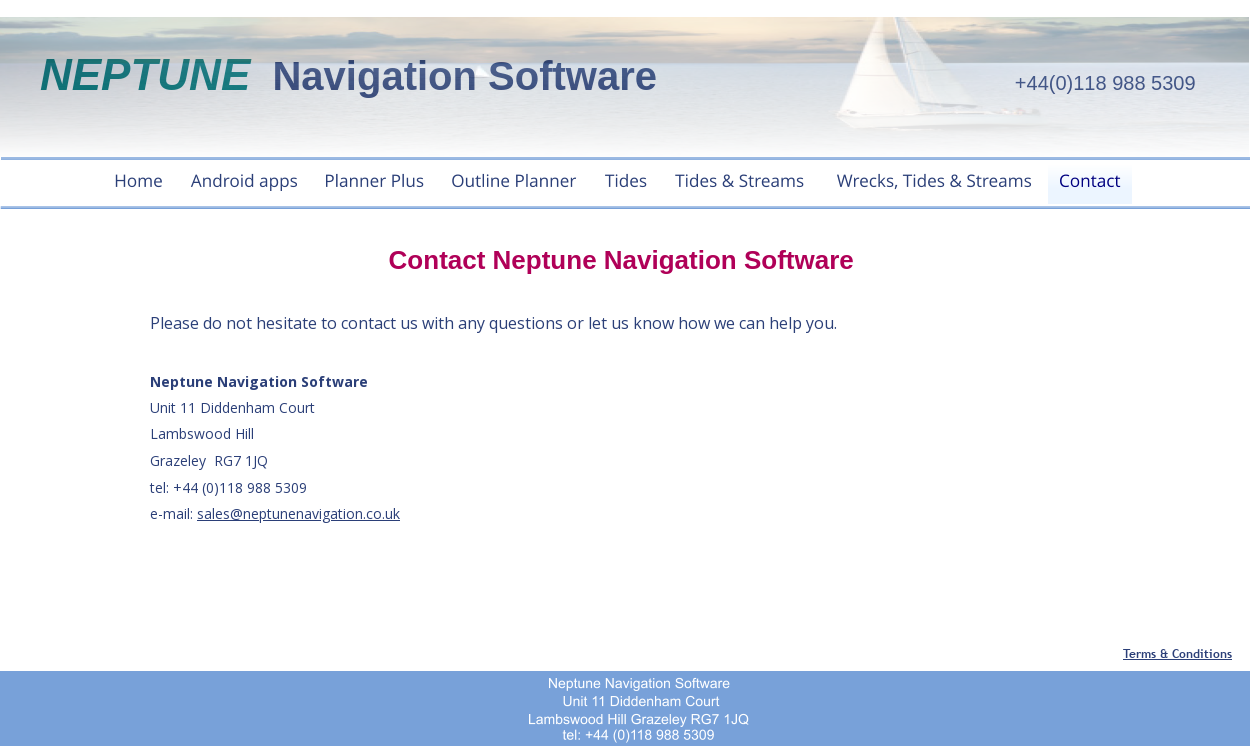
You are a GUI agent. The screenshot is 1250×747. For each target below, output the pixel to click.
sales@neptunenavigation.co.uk (298, 513)
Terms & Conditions (1177, 654)
